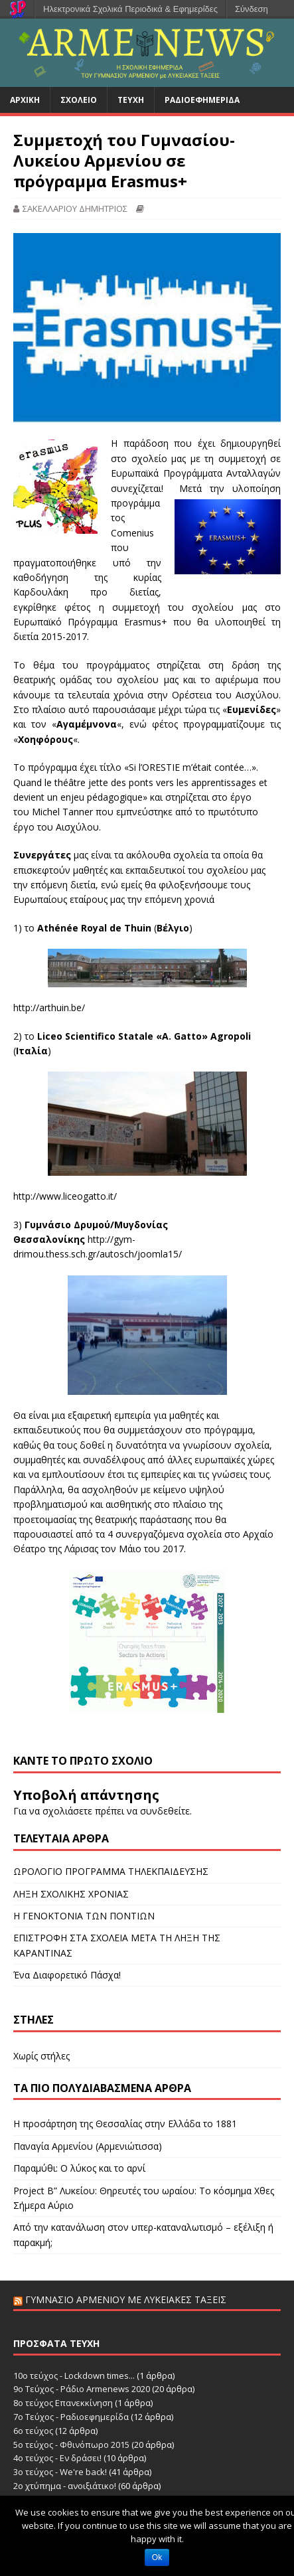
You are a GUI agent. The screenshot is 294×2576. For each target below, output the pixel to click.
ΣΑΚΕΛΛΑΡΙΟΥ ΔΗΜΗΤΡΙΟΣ (75, 208)
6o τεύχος (33, 2431)
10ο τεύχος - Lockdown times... (74, 2375)
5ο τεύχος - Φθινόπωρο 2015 (71, 2445)
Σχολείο (78, 100)
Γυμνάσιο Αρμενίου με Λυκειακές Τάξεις (125, 2299)
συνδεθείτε (165, 1811)
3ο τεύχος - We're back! (60, 2472)
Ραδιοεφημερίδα (202, 100)
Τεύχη (130, 100)
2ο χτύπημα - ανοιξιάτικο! (64, 2486)
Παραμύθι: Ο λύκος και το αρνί (79, 2168)
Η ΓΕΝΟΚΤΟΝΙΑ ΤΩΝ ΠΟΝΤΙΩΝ (84, 1915)
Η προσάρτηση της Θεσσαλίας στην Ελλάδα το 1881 (125, 2123)
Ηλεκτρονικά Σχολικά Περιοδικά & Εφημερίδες (130, 9)
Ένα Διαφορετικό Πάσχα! (67, 1975)
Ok (157, 2557)
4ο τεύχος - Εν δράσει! (57, 2458)
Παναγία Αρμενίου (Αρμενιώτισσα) (87, 2146)
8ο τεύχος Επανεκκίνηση (63, 2403)
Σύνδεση (251, 9)
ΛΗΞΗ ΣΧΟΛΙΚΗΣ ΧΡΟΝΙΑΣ (71, 1894)
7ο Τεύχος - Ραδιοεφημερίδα (71, 2417)
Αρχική (25, 100)
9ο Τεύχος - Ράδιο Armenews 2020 (81, 2389)
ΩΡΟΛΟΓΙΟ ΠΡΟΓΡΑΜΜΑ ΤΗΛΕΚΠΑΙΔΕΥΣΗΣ (110, 1871)
